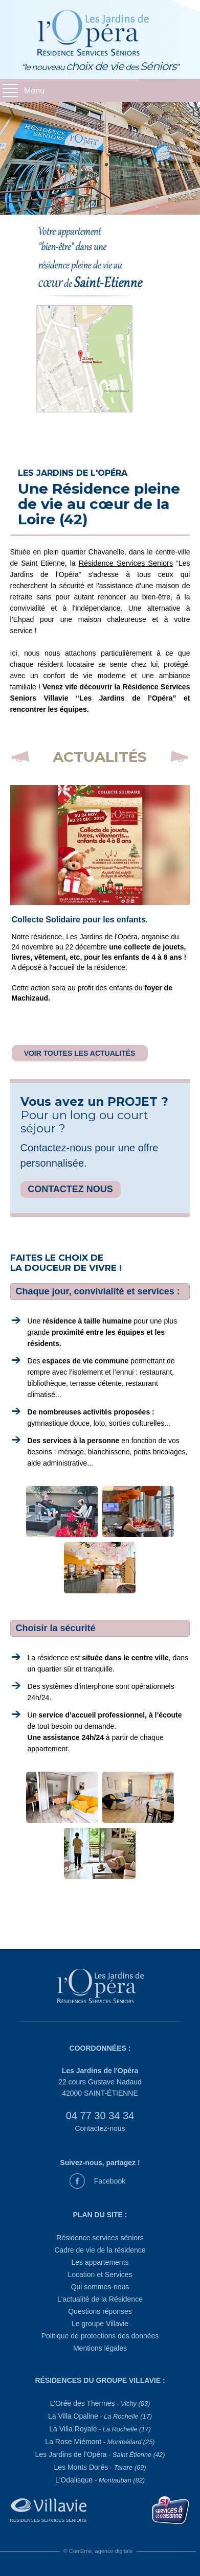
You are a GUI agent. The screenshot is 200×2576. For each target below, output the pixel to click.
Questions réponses (100, 2311)
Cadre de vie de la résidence (99, 2250)
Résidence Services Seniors (126, 563)
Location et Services (100, 2274)
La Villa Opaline (100, 2416)
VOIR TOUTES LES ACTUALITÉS (80, 1053)
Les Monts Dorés (100, 2467)
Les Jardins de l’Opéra (100, 2454)
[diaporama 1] (100, 158)
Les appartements (99, 2262)
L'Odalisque (100, 2480)
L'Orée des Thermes (100, 2403)
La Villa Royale (99, 2429)
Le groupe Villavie (100, 2323)
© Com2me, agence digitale (98, 2551)
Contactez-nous (100, 2128)
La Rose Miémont (99, 2442)
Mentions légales (100, 2348)
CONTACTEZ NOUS (70, 1189)
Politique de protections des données (100, 2336)
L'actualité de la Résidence (100, 2299)
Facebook (109, 2181)
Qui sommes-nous (100, 2287)
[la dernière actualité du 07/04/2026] (100, 845)
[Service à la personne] (170, 2509)
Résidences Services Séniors (48, 2520)
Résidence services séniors (99, 2238)
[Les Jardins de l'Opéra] (100, 1988)
